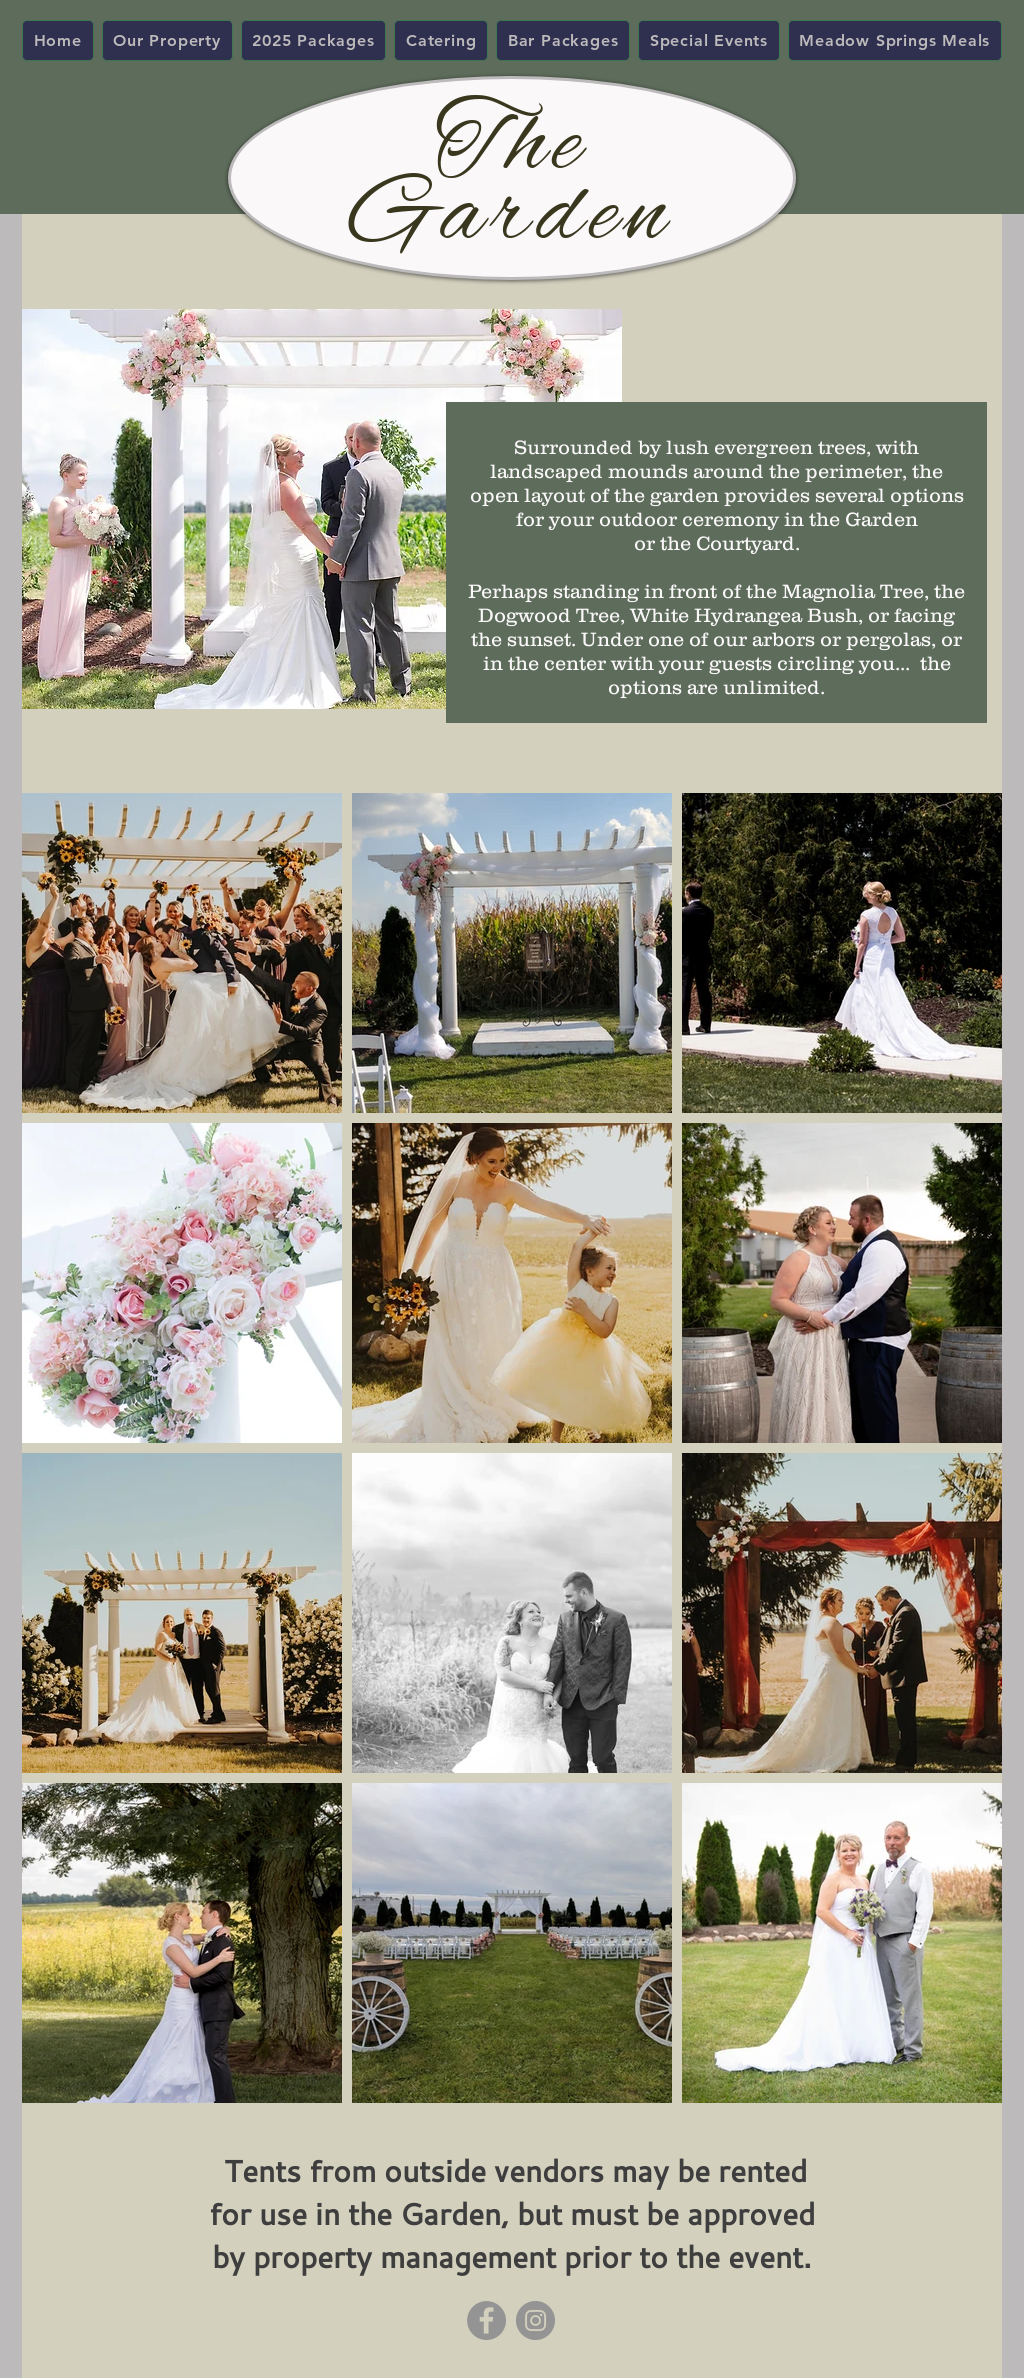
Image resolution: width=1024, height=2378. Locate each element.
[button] (167, 40)
